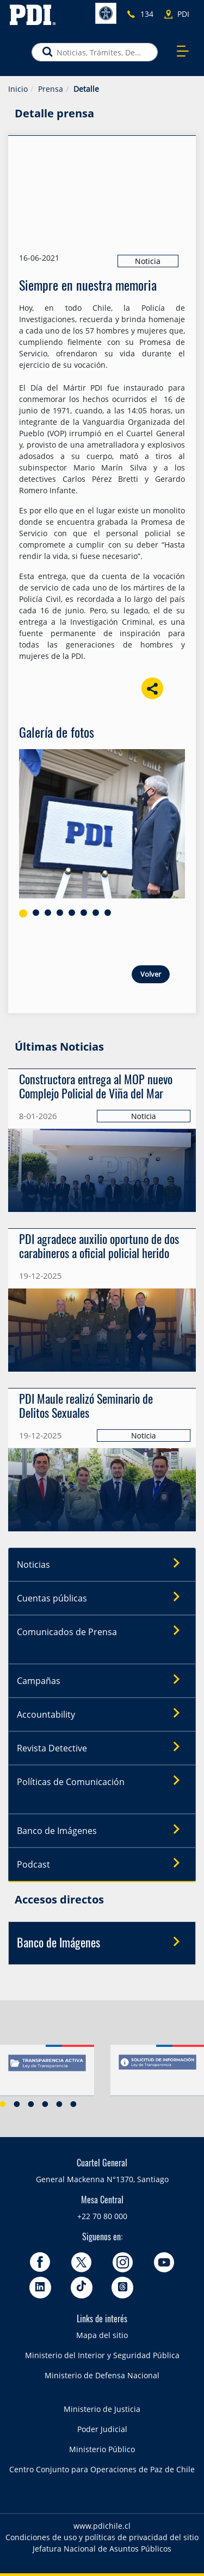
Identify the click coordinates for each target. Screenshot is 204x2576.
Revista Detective (102, 1747)
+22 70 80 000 (102, 2216)
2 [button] (16, 2104)
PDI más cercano (186, 14)
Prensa (50, 89)
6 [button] (73, 2104)
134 (146, 14)
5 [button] (59, 2104)
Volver (150, 974)
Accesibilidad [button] (106, 13)
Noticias (102, 1564)
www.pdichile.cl (102, 2526)
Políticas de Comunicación (102, 1781)
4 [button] (45, 2104)
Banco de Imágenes (102, 1830)
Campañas (102, 1680)
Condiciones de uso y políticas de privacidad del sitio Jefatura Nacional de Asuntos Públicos (102, 2543)
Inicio (18, 89)
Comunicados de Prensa (102, 1631)
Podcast (102, 1864)
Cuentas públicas (102, 1598)
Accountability (102, 1714)
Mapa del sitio (102, 2335)
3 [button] (31, 2104)
